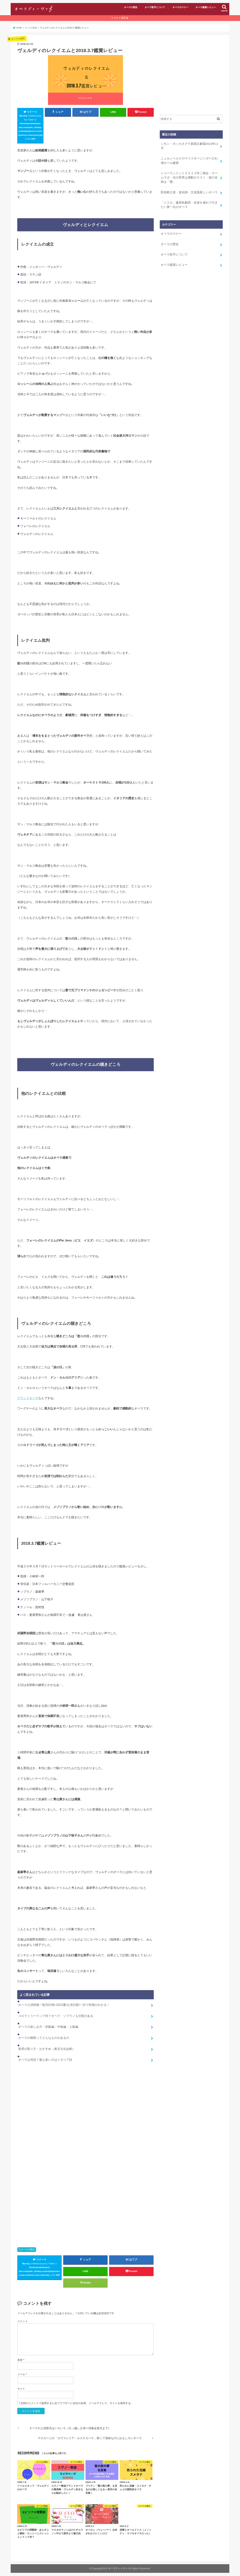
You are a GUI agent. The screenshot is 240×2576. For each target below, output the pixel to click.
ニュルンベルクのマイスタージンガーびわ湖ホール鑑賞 (188, 155)
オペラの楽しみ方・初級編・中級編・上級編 (48, 2027)
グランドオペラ (27, 1398)
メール (22, 2377)
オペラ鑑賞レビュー (206, 7)
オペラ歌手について (155, 7)
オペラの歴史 (130, 7)
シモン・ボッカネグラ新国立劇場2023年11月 (189, 143)
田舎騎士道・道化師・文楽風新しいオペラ (187, 185)
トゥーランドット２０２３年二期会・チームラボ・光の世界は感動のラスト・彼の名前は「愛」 (188, 171)
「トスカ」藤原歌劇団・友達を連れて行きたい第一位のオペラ (188, 197)
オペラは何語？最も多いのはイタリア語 (45, 2060)
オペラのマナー (180, 7)
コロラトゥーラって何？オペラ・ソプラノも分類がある (55, 2016)
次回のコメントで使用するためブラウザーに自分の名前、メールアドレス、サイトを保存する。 (76, 2406)
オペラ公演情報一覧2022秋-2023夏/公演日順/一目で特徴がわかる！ (64, 2005)
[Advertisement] (85, 2118)
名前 (20, 2363)
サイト (21, 2391)
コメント (22, 2324)
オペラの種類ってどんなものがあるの (43, 2038)
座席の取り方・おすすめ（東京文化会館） (46, 2049)
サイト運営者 (121, 17)
